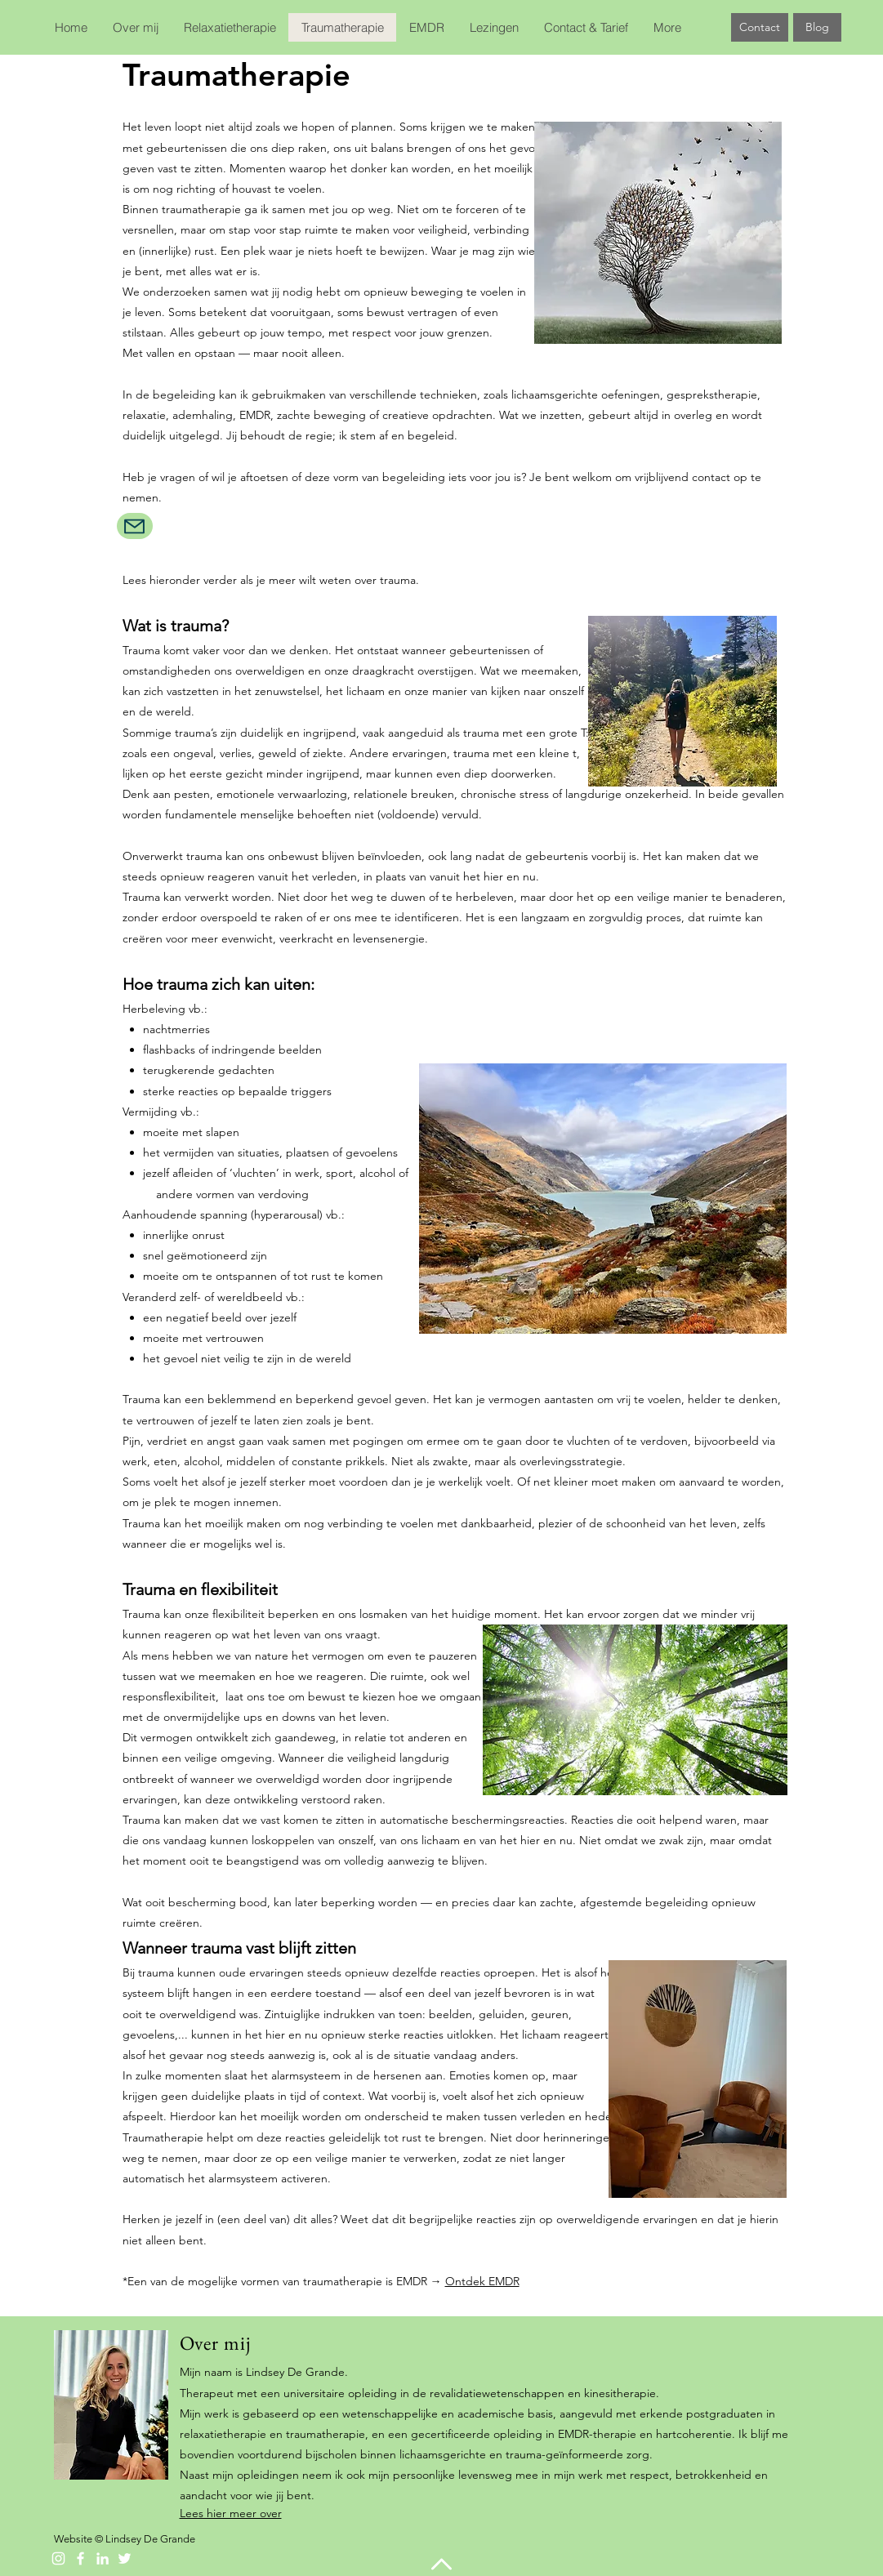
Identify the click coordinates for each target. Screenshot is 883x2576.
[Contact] (759, 27)
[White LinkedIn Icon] (102, 2558)
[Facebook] (80, 2558)
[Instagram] (58, 2558)
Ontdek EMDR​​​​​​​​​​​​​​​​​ (482, 2281)
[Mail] (135, 526)
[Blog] (817, 27)
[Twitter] (124, 2558)
